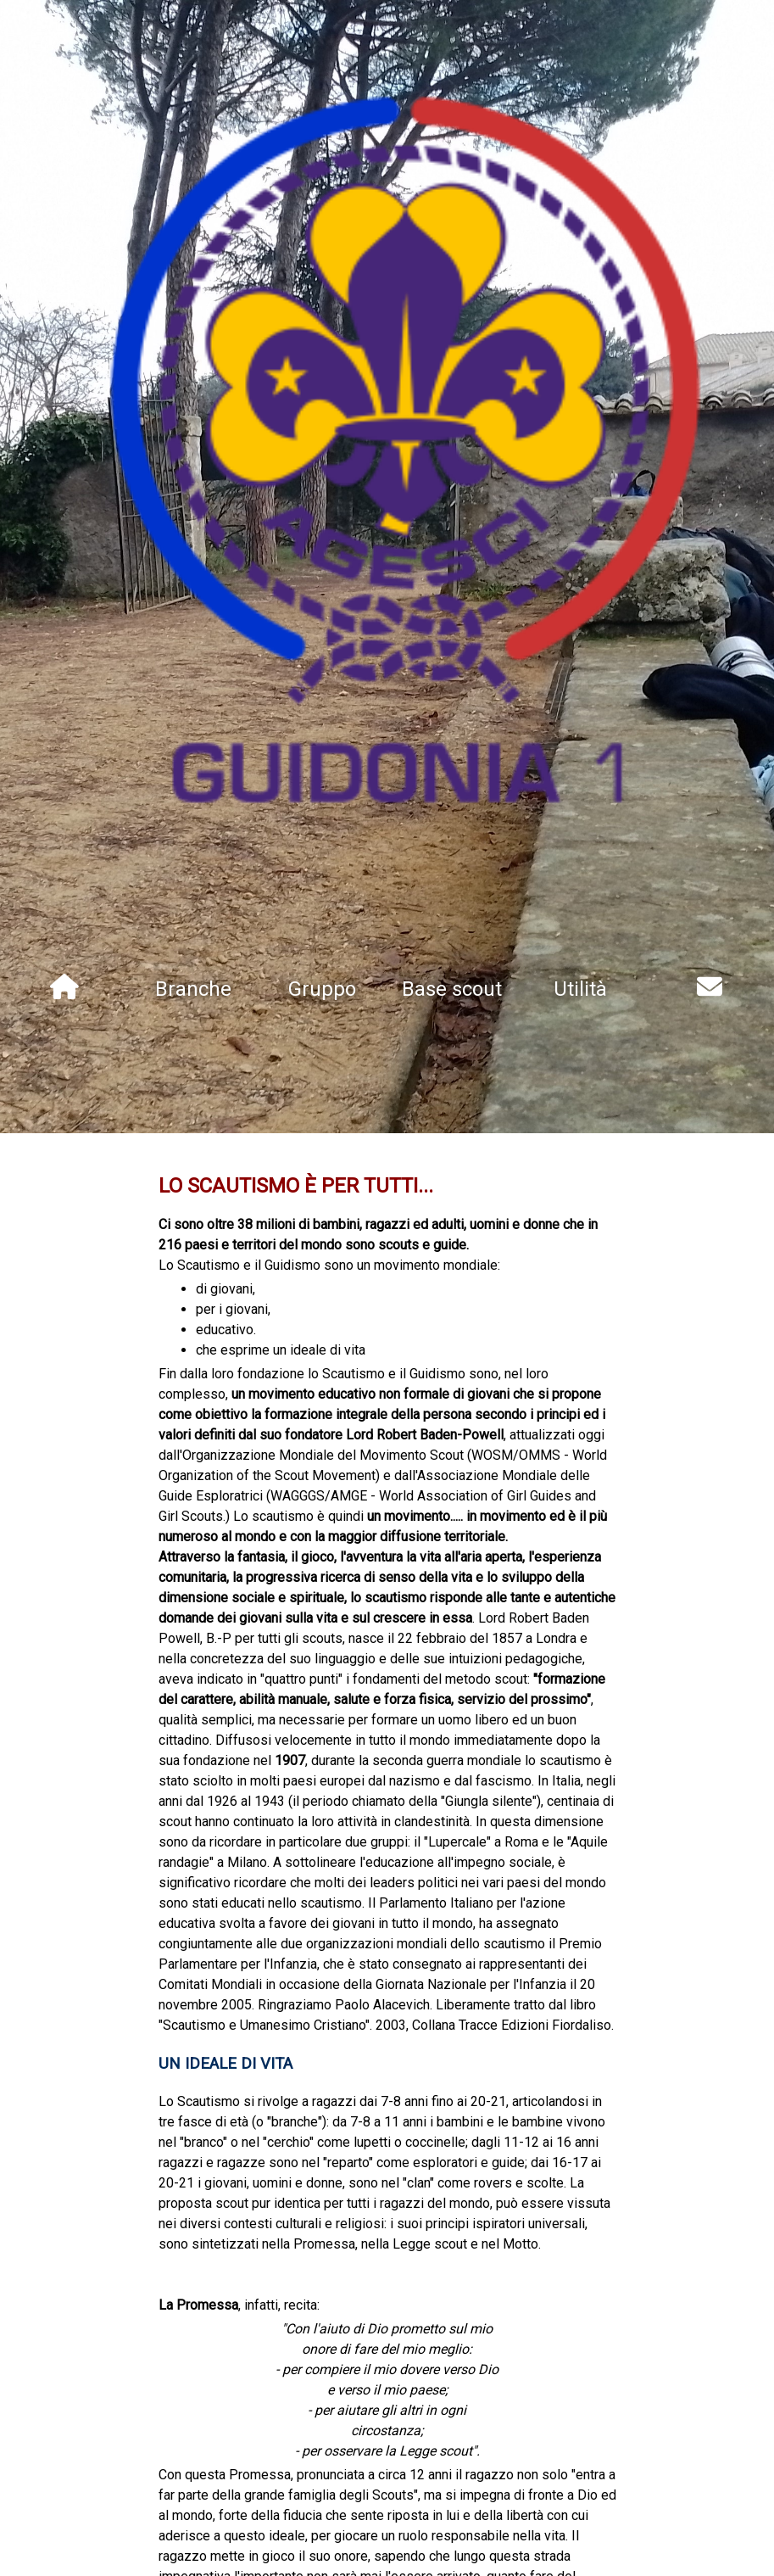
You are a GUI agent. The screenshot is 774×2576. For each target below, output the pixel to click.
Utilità (580, 989)
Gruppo (322, 989)
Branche (193, 989)
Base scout (452, 989)
